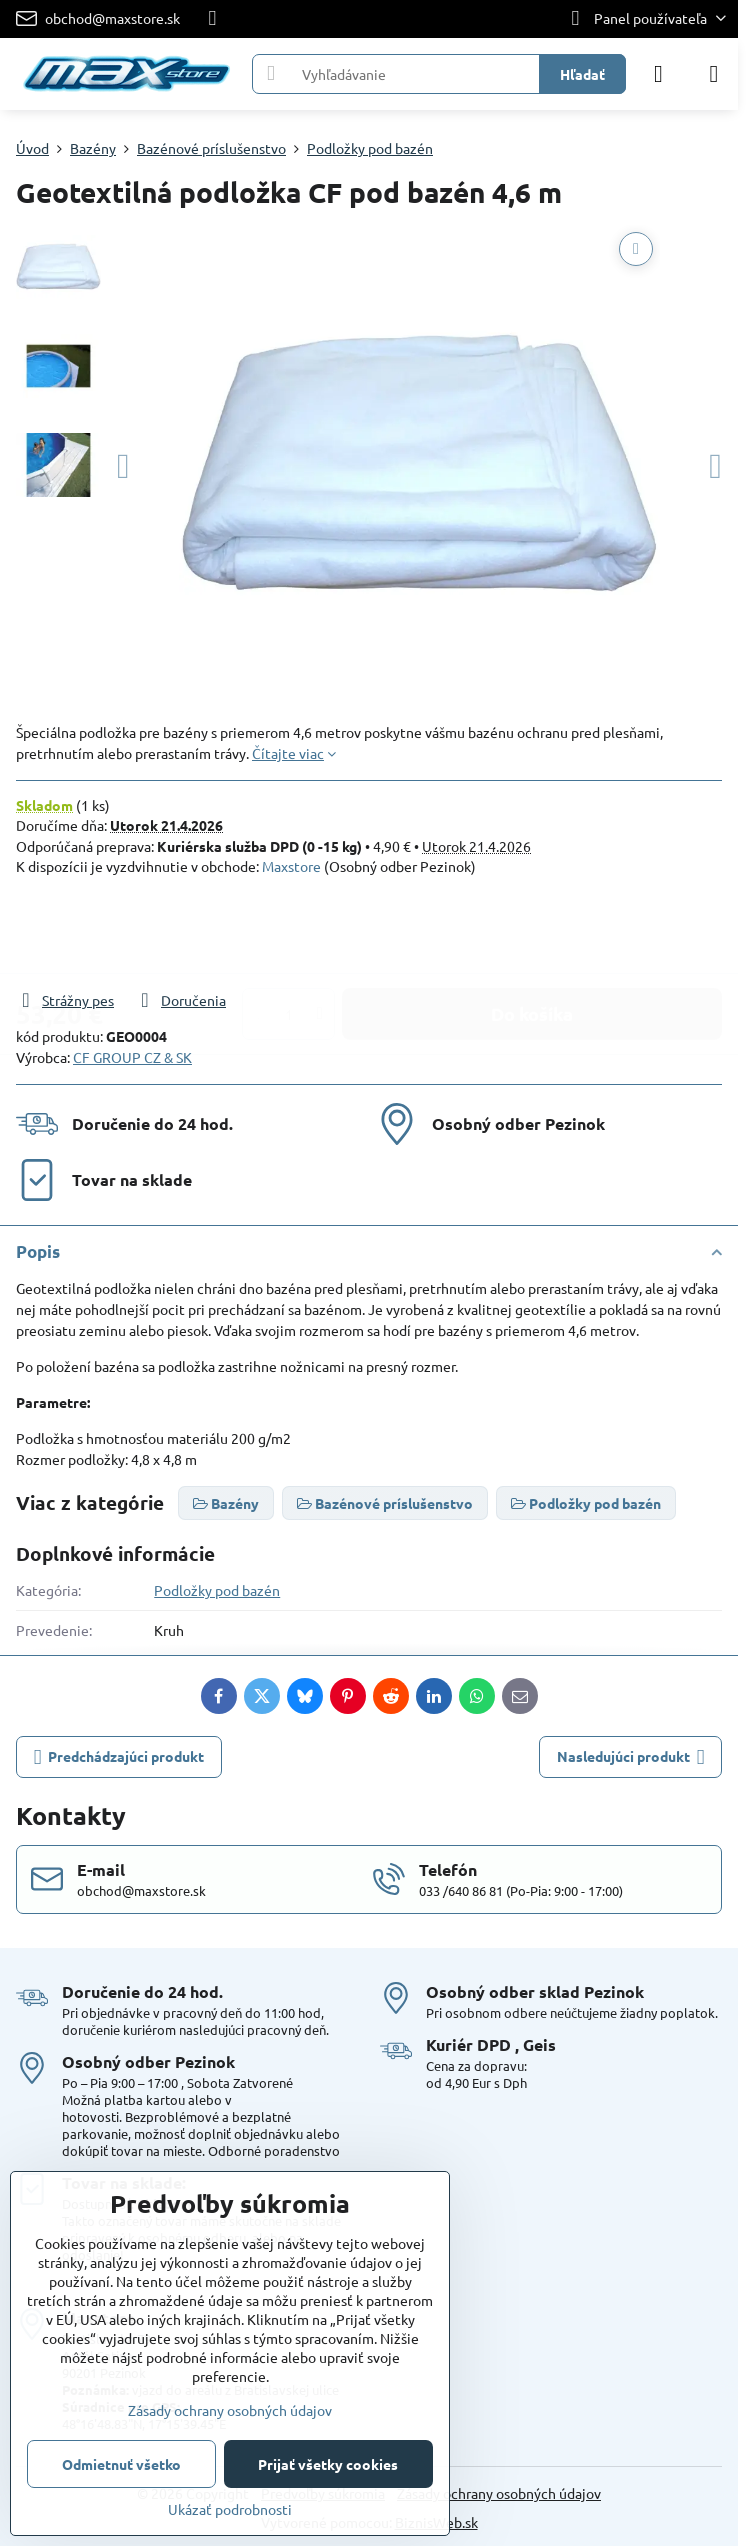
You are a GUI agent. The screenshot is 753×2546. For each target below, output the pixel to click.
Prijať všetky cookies (328, 2464)
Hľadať (582, 74)
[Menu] (714, 74)
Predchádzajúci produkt (119, 1757)
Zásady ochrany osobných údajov (499, 2493)
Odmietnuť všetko (121, 2464)
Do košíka (532, 932)
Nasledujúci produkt (631, 1757)
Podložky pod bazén (217, 1590)
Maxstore (291, 866)
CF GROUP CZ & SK (132, 1057)
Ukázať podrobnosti (230, 2509)
